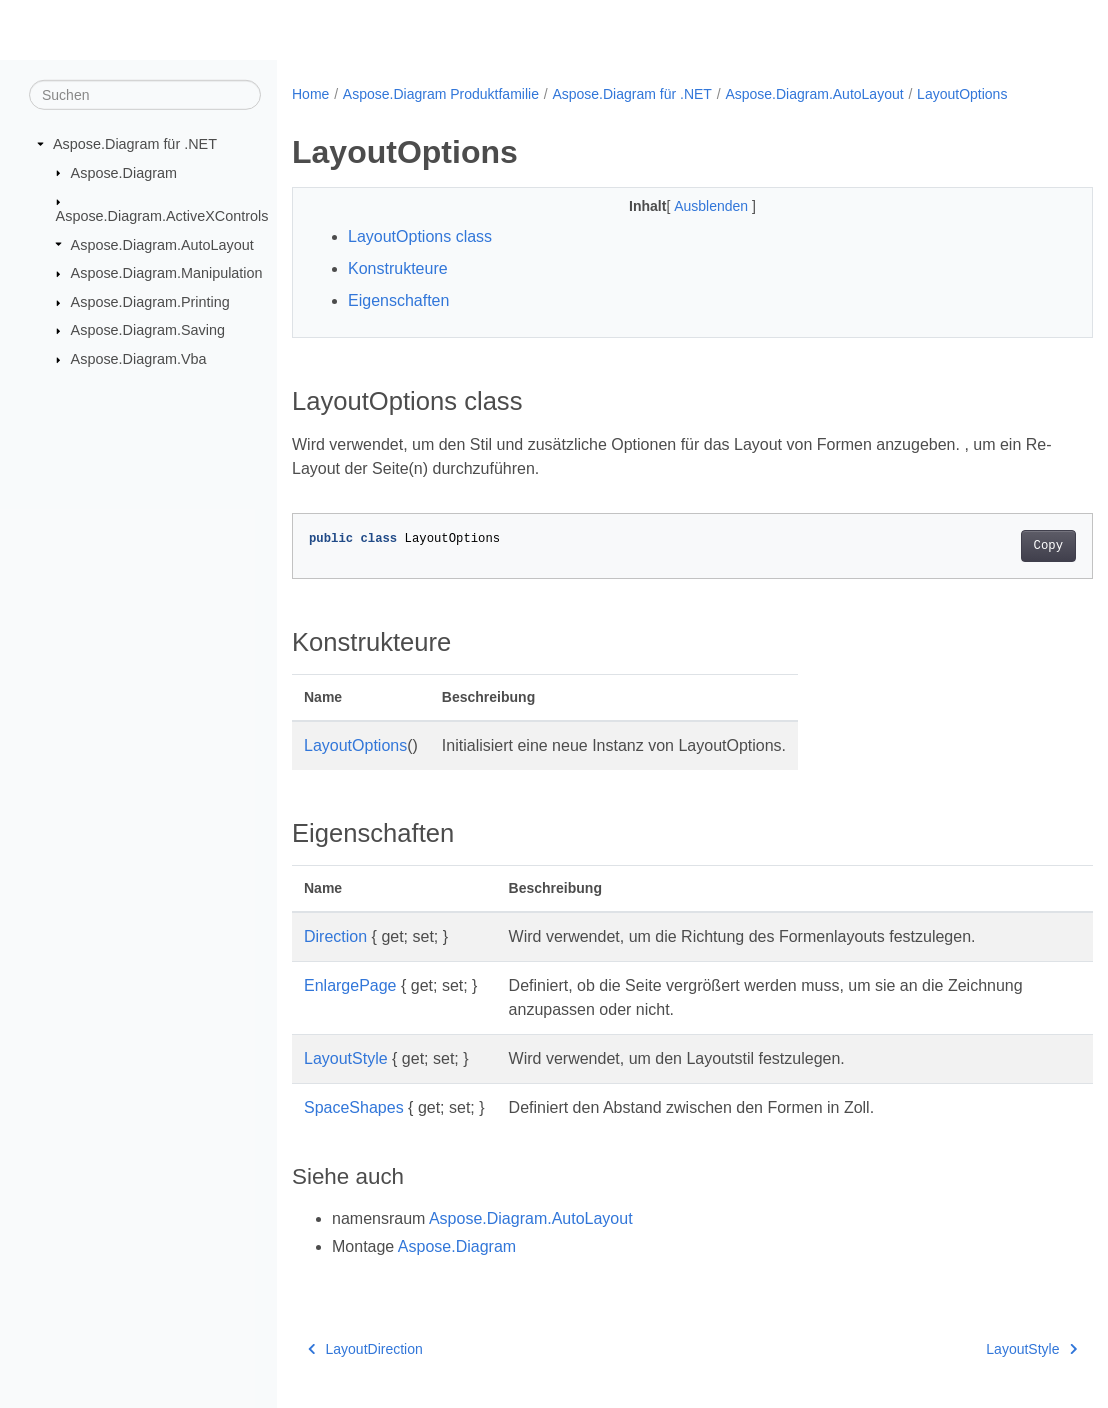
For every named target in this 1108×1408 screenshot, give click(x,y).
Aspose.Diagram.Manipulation (167, 273)
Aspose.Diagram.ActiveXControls (162, 216)
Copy (992, 546)
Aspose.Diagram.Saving (148, 330)
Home (310, 94)
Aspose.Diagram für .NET (135, 144)
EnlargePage (350, 985)
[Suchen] (145, 95)
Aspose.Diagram (124, 172)
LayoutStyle (346, 1058)
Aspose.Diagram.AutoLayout (162, 244)
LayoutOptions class (420, 236)
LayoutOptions (962, 94)
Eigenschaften (398, 300)
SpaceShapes (354, 1107)
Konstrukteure (398, 268)
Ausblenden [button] (685, 206)
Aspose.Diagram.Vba (139, 359)
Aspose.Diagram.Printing (150, 302)
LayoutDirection (365, 1349)
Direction (335, 936)
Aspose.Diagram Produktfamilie (441, 94)
